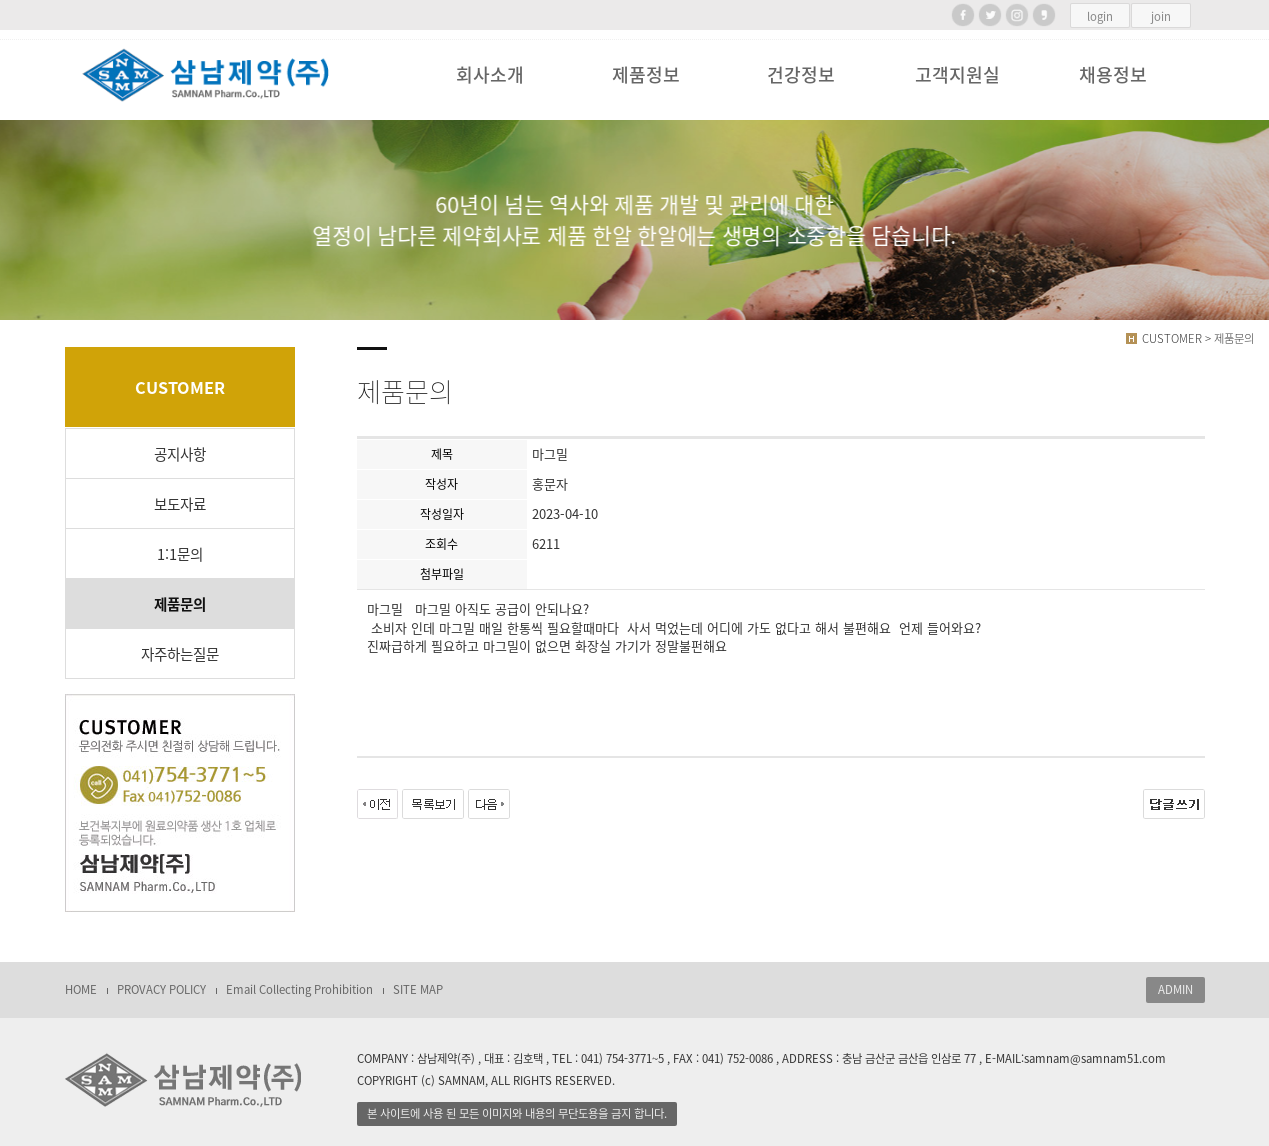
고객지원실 (957, 74)
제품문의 (180, 604)
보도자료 (180, 504)
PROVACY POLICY (161, 989)
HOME (81, 989)
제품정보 (646, 74)
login (1100, 16)
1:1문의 (180, 554)
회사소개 (490, 74)
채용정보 (1113, 74)
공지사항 (180, 454)
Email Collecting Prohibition (299, 989)
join (1161, 16)
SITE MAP (418, 989)
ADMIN (1175, 989)
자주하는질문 (180, 654)
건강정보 (801, 74)
